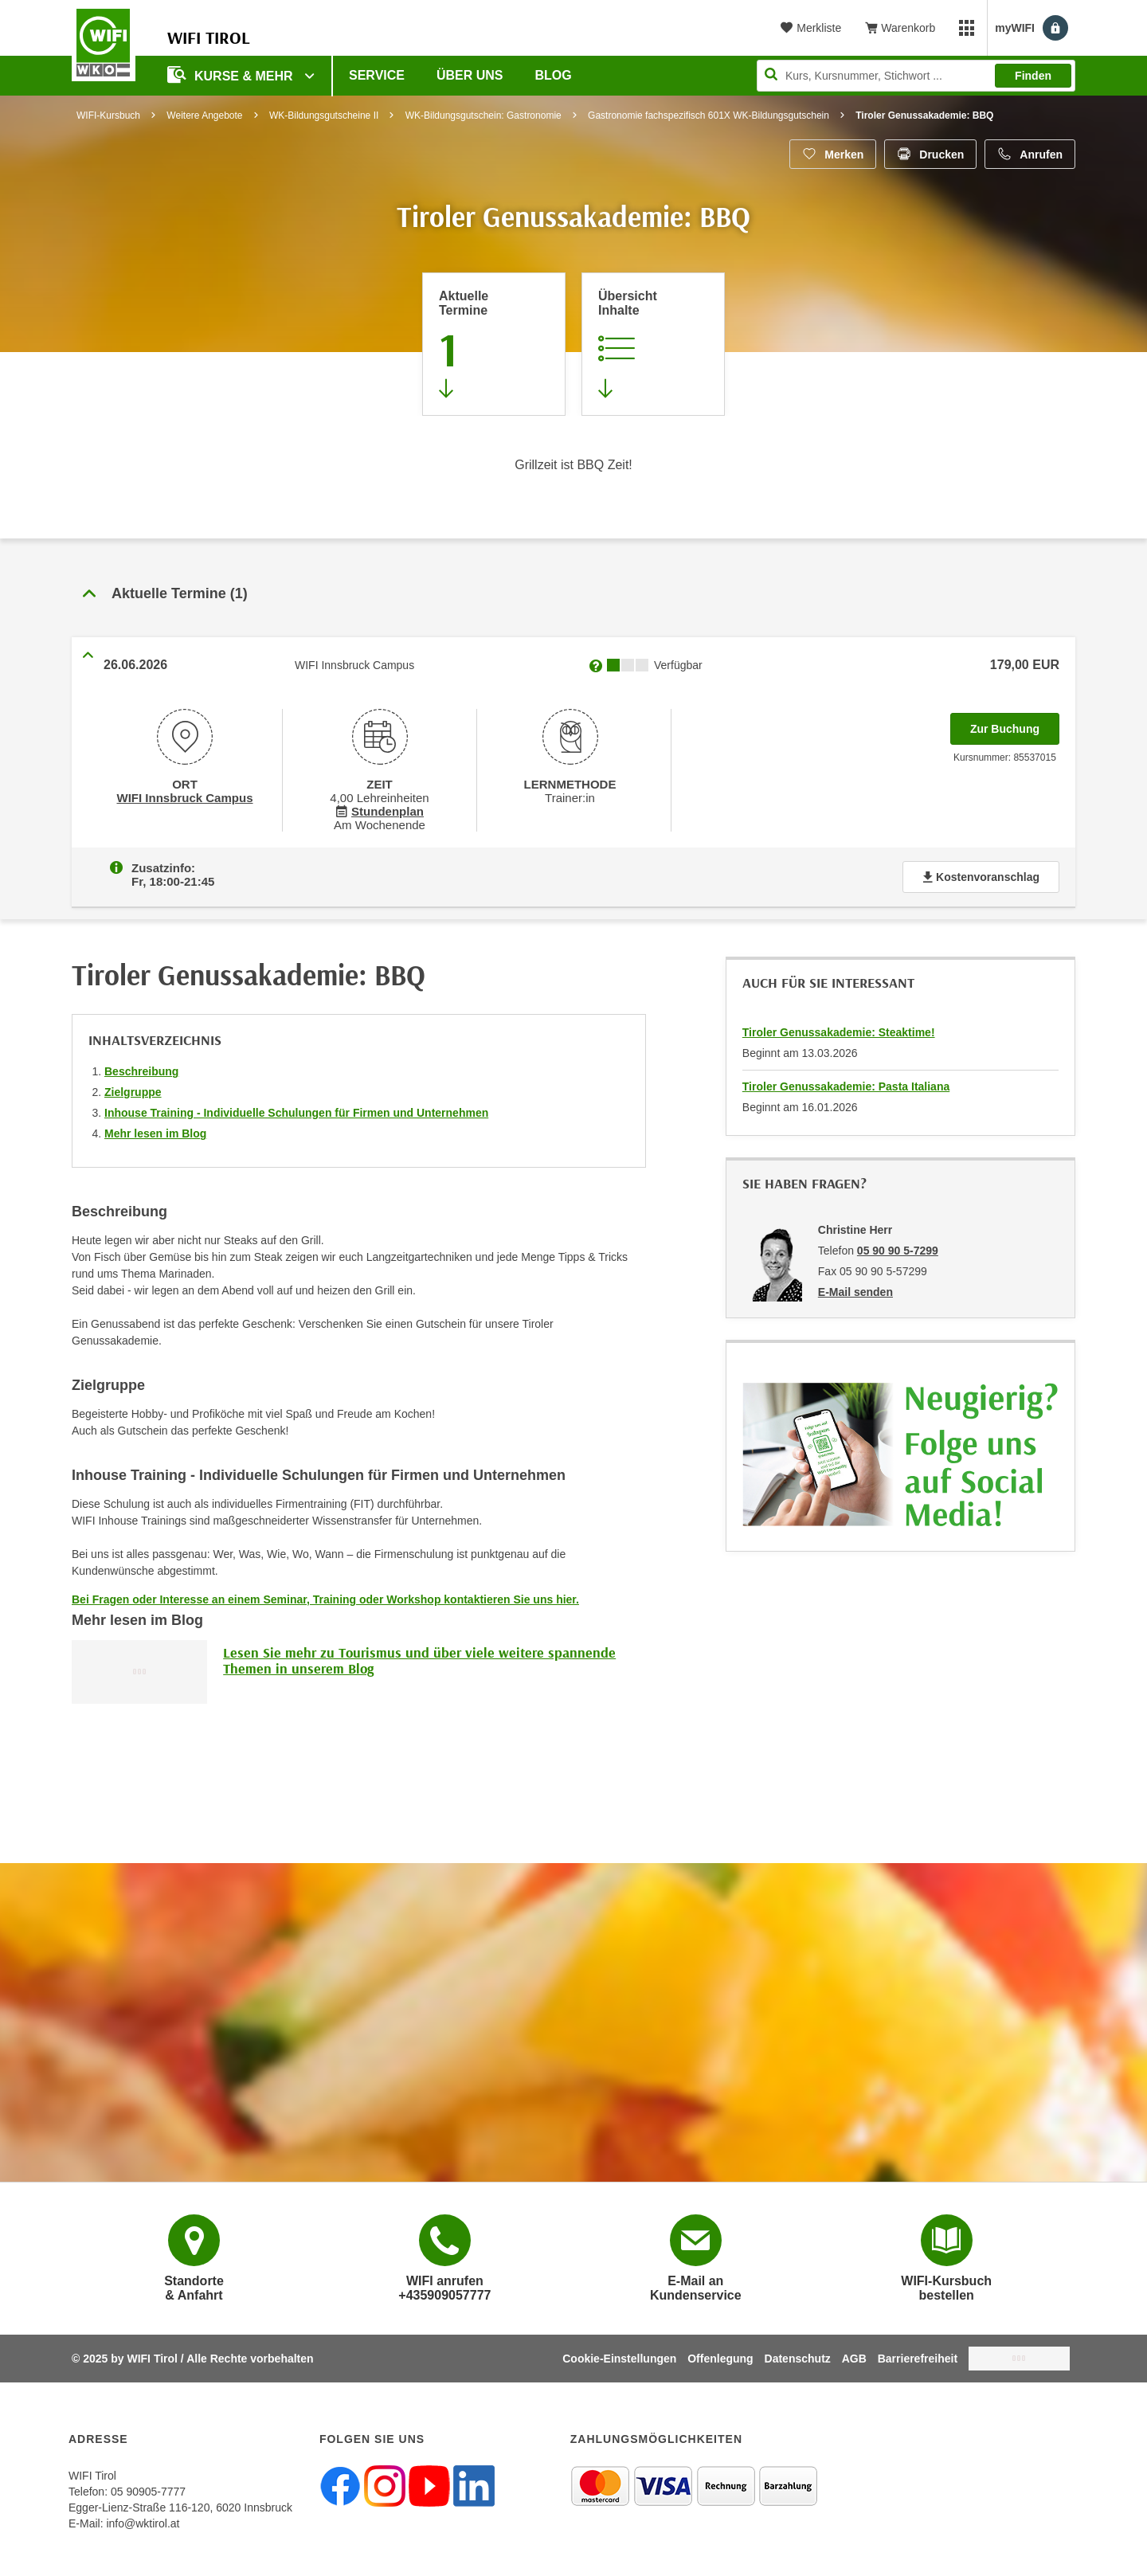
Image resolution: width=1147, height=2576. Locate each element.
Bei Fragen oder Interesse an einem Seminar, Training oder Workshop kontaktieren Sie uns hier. (325, 1596)
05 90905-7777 (148, 2488)
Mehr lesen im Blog (155, 1130)
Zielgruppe (133, 1088)
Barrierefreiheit (917, 2355)
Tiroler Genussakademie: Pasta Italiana (845, 1083)
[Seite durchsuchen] (916, 76)
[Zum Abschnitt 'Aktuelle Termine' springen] (494, 344)
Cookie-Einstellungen (619, 2355)
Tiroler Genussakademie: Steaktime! (838, 1029)
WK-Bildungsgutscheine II (323, 115)
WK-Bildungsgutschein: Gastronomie (483, 115)
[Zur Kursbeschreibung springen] (653, 344)
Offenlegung (720, 2355)
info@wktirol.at (142, 2520)
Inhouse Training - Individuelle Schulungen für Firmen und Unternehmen (296, 1109)
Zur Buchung (1014, 724)
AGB (854, 2355)
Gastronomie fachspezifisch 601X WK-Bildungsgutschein (708, 115)
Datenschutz (798, 2355)
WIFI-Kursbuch (108, 115)
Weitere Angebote (204, 115)
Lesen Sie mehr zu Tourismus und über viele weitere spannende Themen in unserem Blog (419, 1657)
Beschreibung (141, 1068)
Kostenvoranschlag (980, 873)
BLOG (553, 75)
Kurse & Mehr (231, 74)
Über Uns (469, 75)
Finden (1033, 75)
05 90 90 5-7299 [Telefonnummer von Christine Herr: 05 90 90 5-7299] (897, 1247)
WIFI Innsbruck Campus (184, 796)
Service (377, 75)
